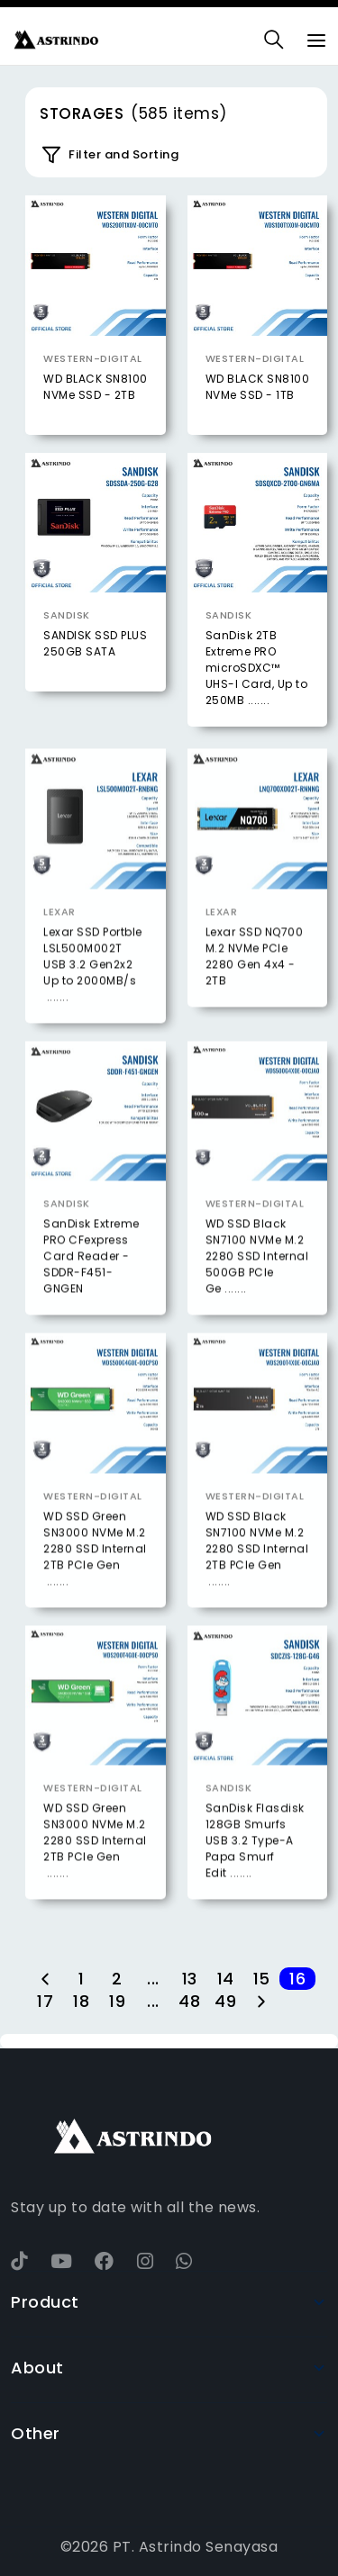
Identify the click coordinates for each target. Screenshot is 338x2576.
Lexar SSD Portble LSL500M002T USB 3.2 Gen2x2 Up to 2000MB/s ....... (92, 998)
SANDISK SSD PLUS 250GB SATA (95, 643)
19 (117, 2001)
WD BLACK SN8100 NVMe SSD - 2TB (95, 386)
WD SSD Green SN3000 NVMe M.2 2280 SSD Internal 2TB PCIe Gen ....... (95, 1582)
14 (225, 1978)
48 (189, 2001)
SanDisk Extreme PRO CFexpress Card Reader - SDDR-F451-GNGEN (91, 1290)
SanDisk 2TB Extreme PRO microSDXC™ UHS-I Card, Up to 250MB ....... (257, 668)
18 (81, 2001)
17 (45, 2001)
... (153, 1978)
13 (189, 1978)
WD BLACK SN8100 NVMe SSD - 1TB (258, 386)
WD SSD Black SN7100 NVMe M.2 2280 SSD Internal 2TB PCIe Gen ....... (257, 1582)
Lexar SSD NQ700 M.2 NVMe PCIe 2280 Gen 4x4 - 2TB (255, 990)
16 (297, 1978)
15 (261, 1978)
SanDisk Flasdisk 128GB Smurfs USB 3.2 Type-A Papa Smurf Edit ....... (255, 1874)
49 (225, 2001)
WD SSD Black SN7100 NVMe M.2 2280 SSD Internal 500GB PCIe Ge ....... (257, 1290)
